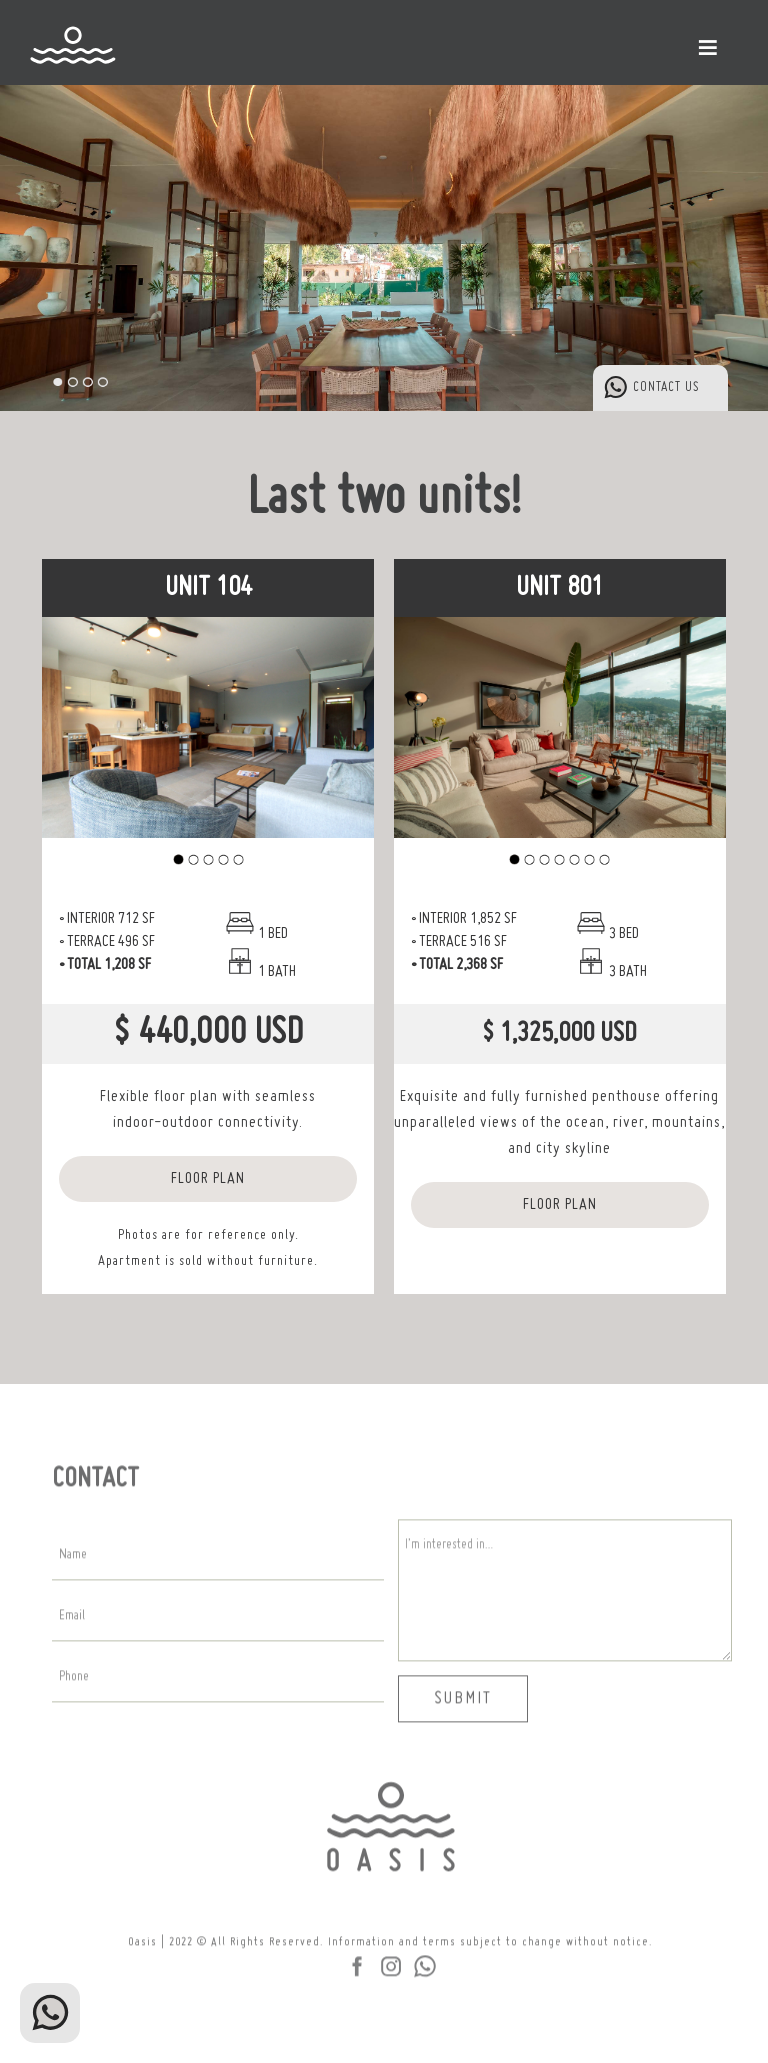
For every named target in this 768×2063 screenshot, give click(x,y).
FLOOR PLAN (208, 1179)
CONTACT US (666, 387)
